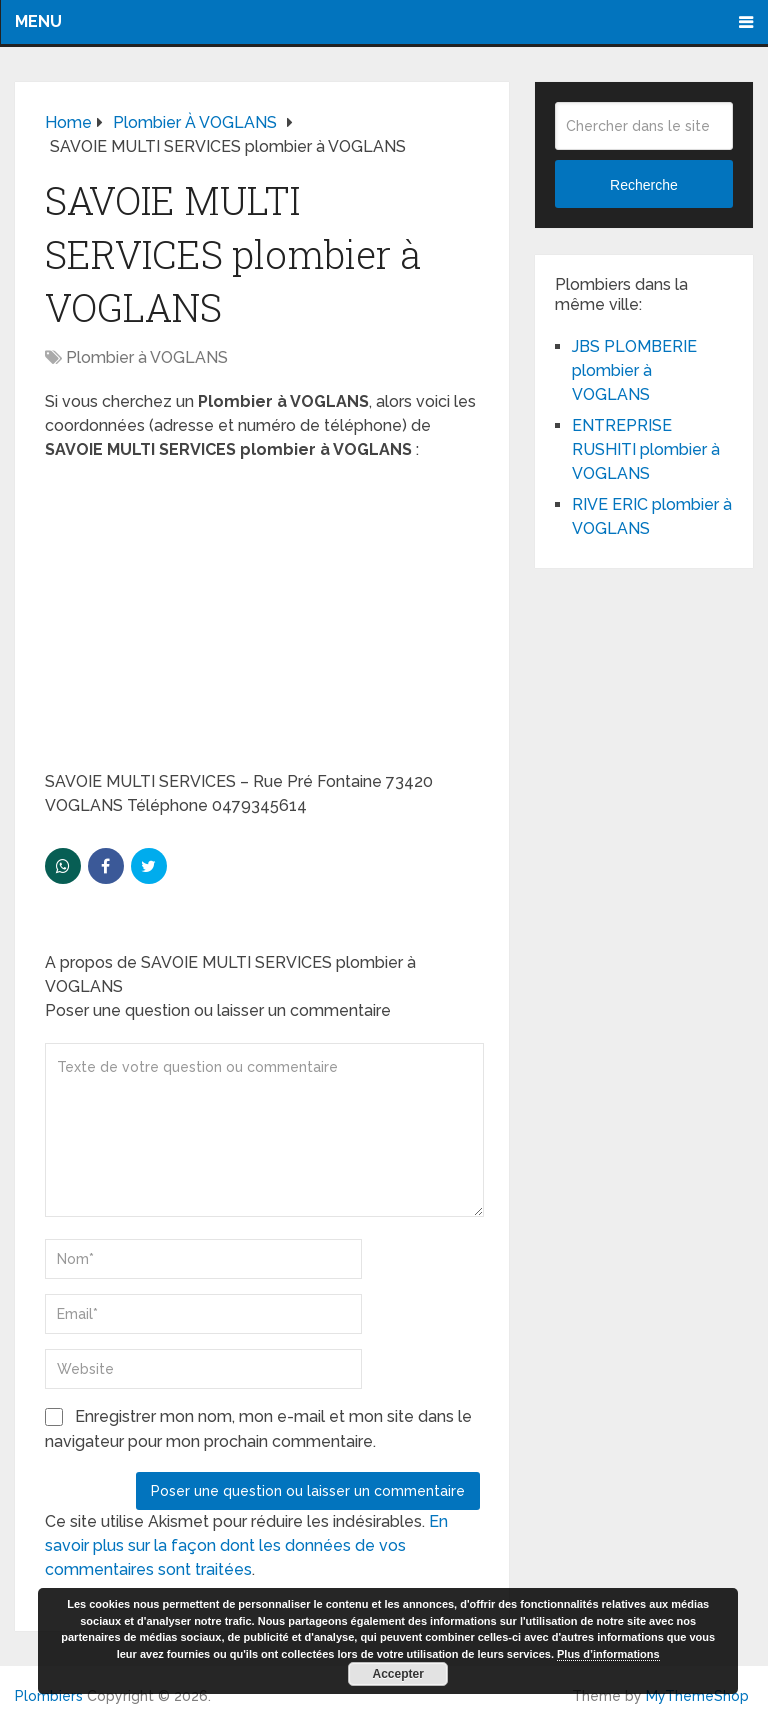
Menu (38, 21)
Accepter (398, 1674)
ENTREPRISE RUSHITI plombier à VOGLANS (646, 449)
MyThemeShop (697, 1696)
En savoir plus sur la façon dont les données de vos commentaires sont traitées (246, 1545)
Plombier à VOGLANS (147, 357)
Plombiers (49, 1696)
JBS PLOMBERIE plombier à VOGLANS (634, 370)
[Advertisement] (262, 622)
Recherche (644, 185)
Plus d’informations (608, 1654)
